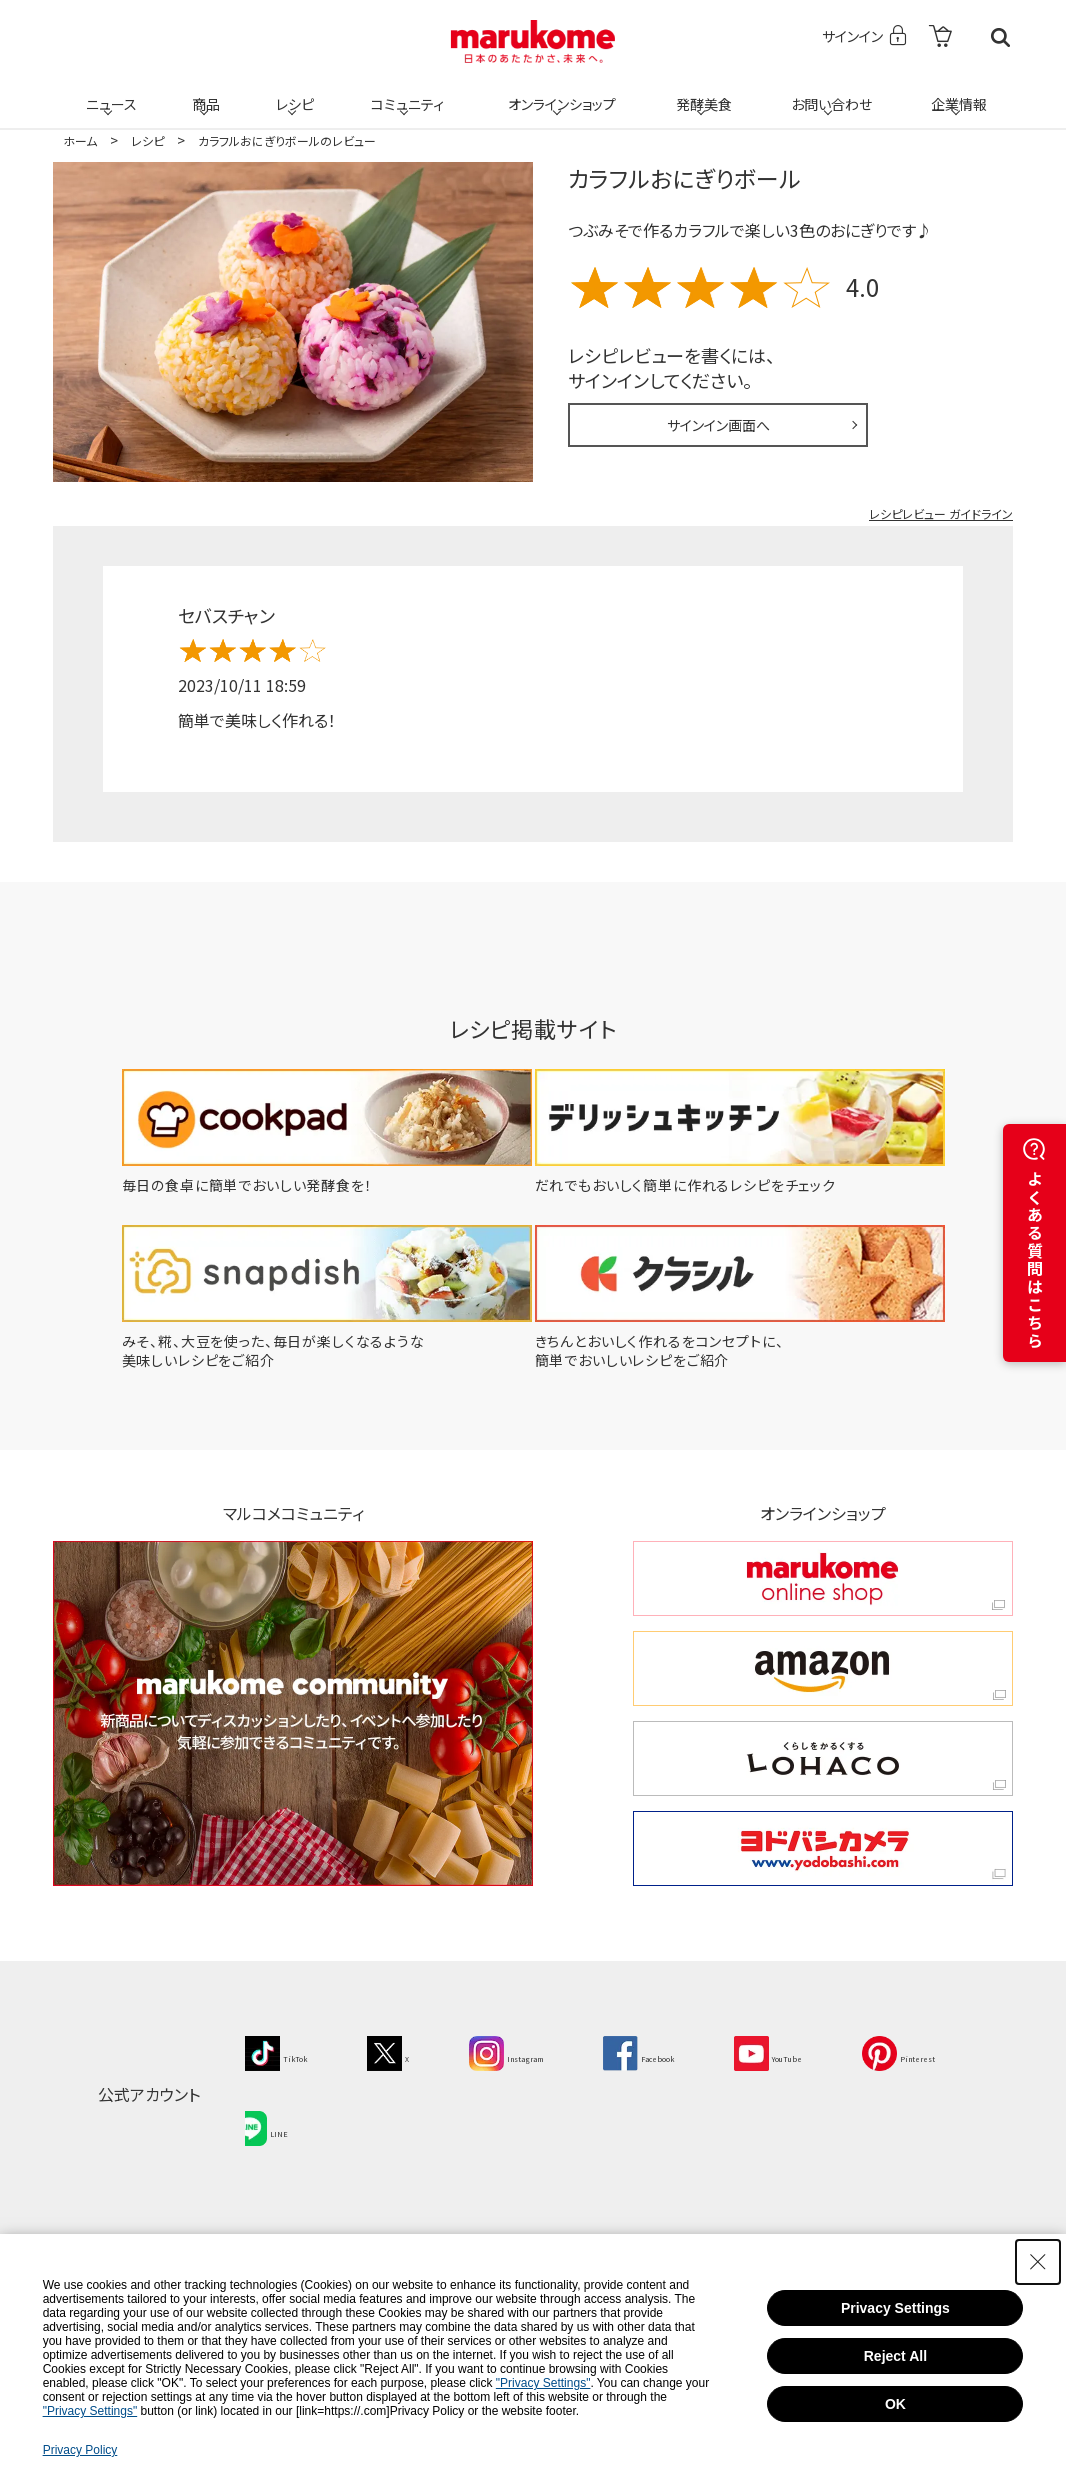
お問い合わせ (827, 92)
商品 (204, 92)
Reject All (895, 2356)
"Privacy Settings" (543, 2383)
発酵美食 (701, 92)
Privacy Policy (80, 2450)
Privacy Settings (895, 2308)
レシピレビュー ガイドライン (941, 513)
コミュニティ (404, 92)
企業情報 (956, 92)
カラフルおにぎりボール (684, 178)
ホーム (80, 140)
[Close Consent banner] (1038, 2262)
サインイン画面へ (718, 425)
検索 (1000, 37)
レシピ (292, 92)
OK (895, 2404)
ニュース (108, 92)
